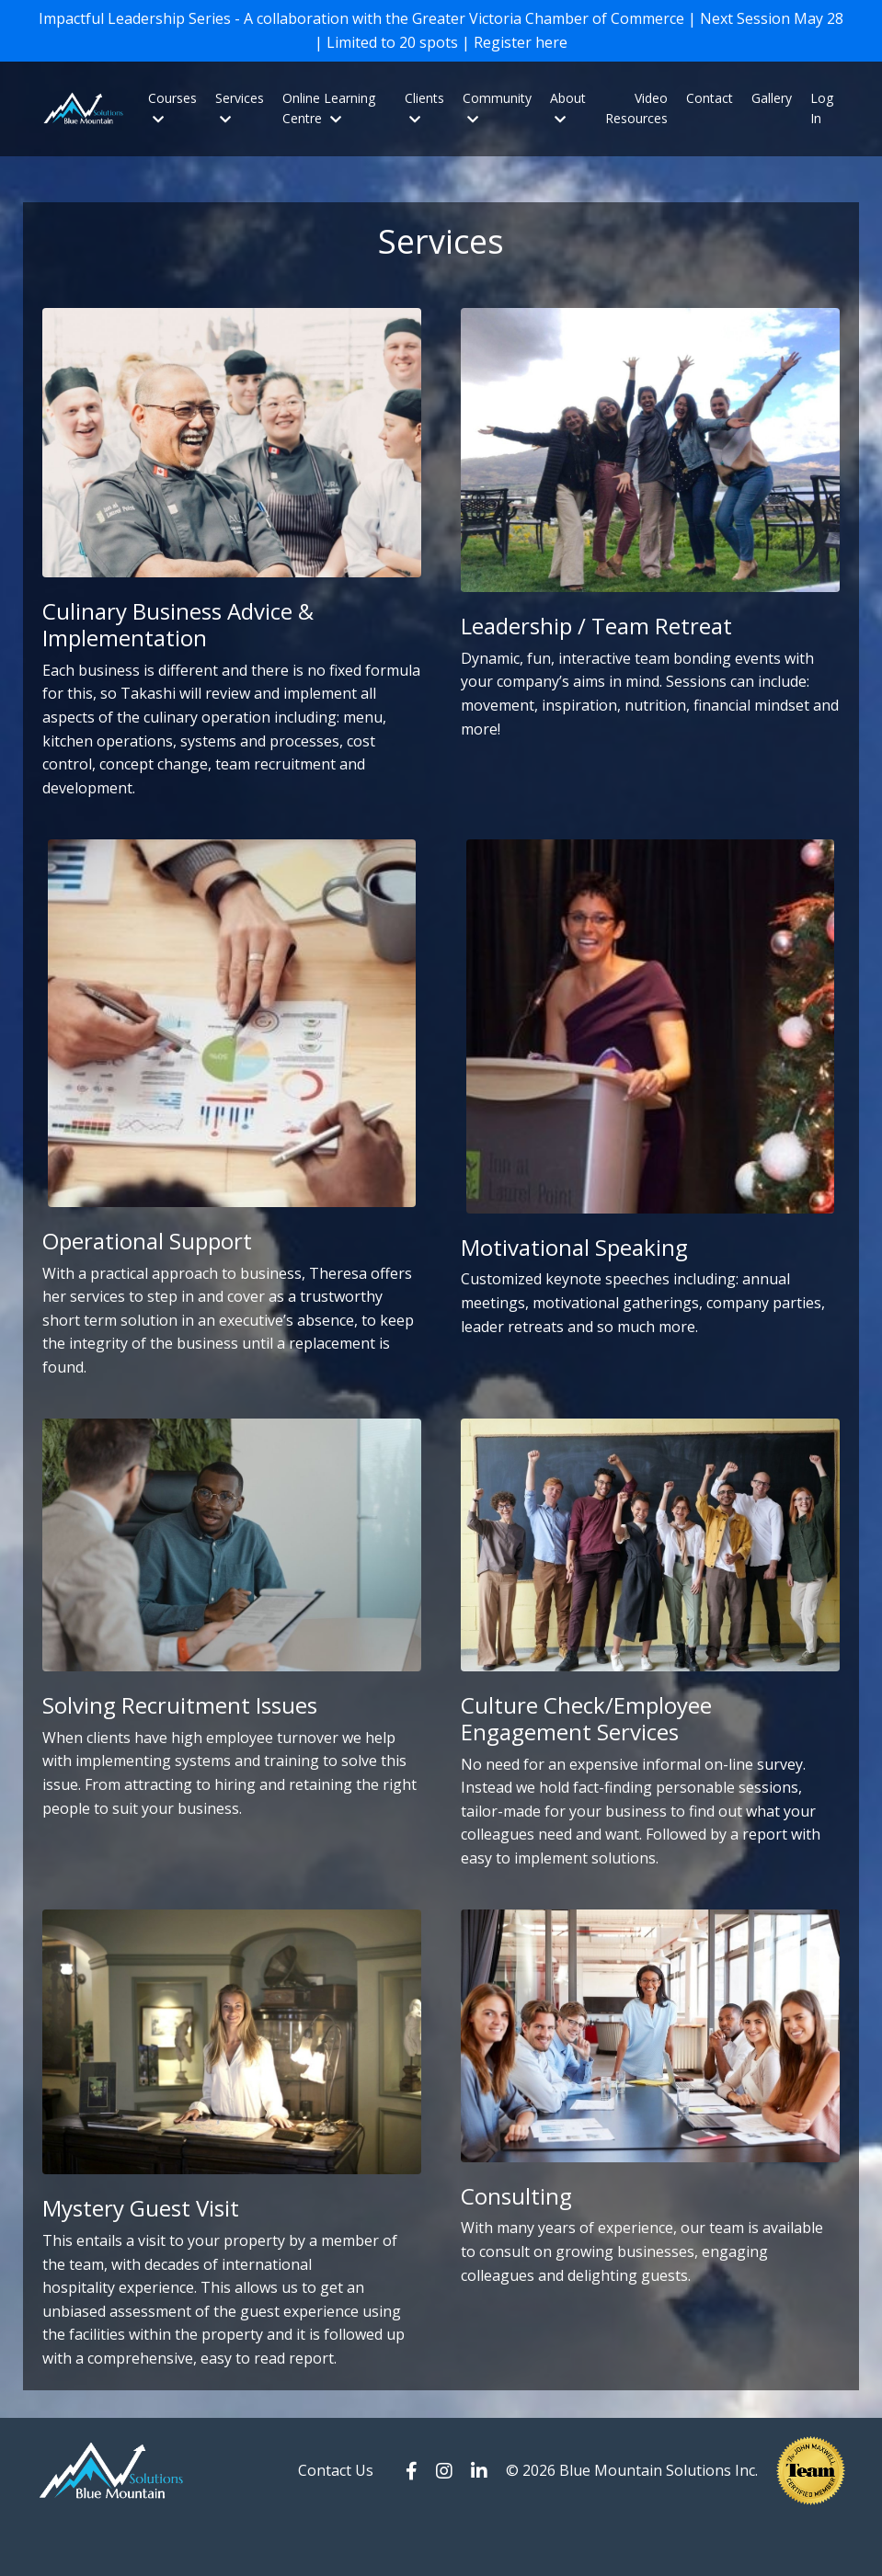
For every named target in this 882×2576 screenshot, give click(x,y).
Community (497, 113)
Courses (172, 113)
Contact (709, 103)
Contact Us (335, 2522)
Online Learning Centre (328, 113)
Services (239, 113)
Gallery (771, 103)
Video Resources (636, 113)
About (568, 113)
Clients (424, 113)
